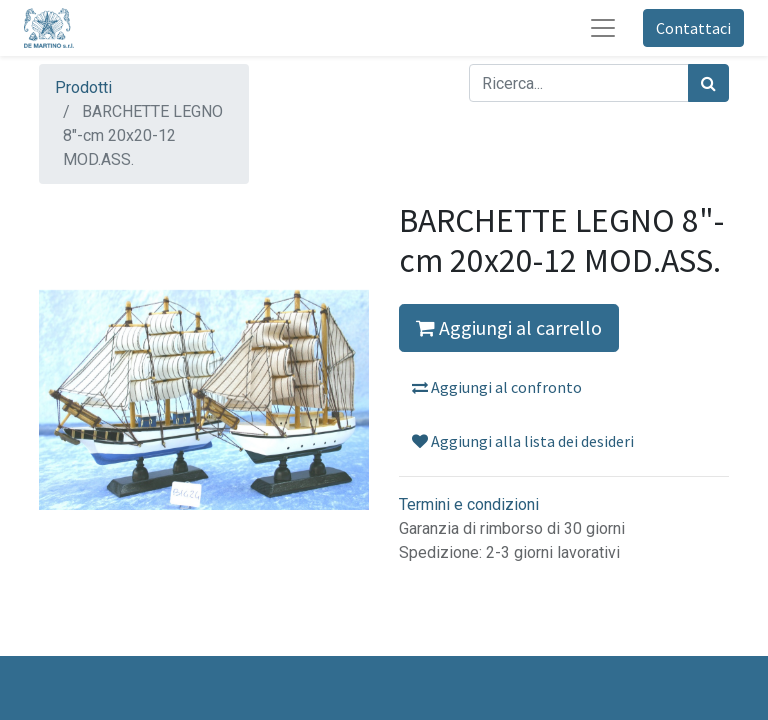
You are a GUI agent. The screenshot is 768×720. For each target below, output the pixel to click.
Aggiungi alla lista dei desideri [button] (523, 441)
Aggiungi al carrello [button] (509, 327)
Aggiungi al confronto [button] (497, 387)
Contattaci (693, 28)
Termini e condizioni (469, 504)
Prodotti (83, 87)
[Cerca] (708, 83)
